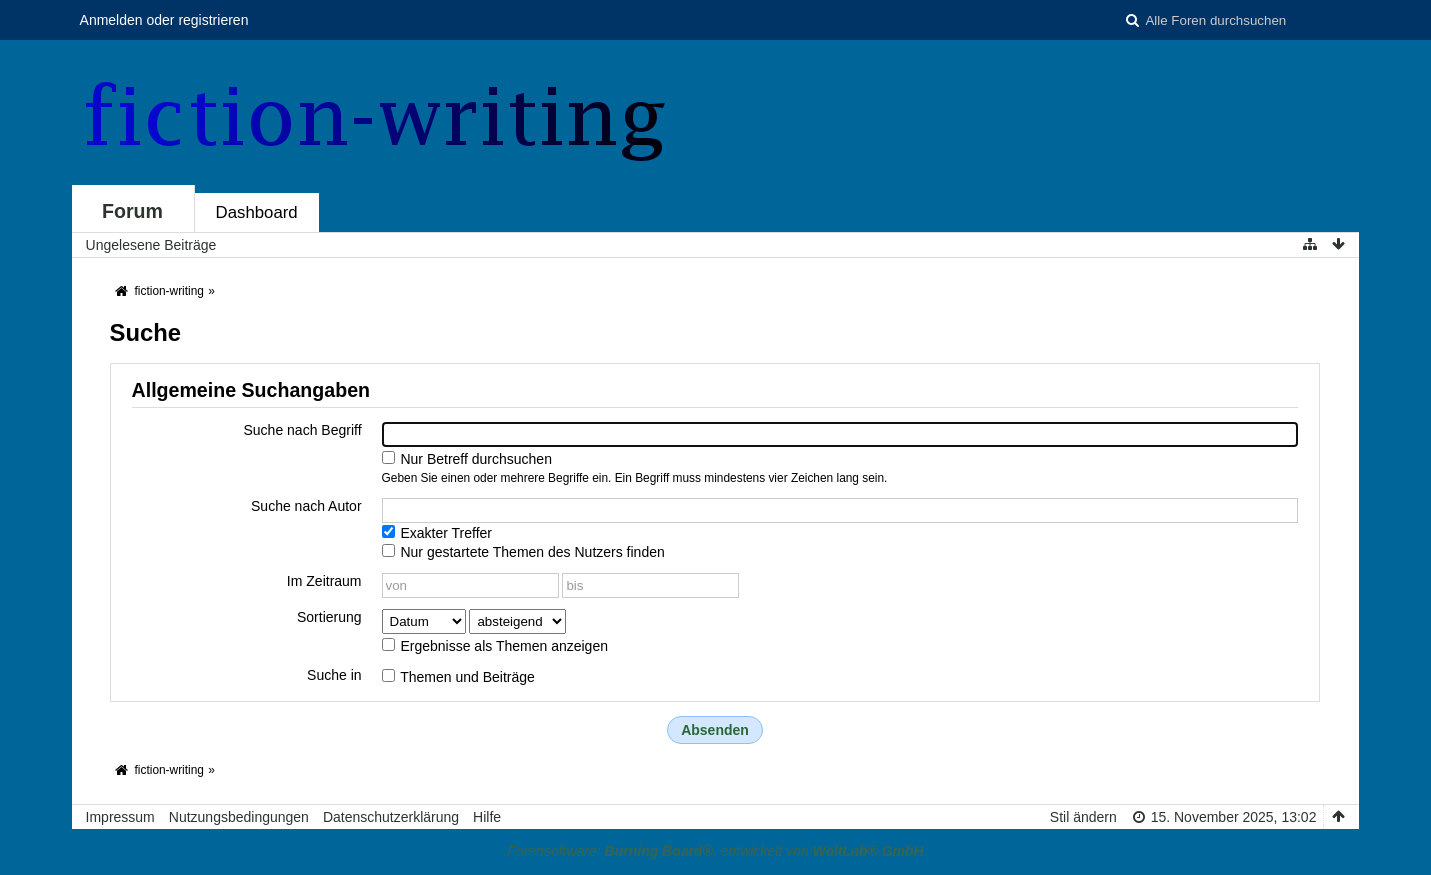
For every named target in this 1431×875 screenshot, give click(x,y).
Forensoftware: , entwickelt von (715, 851)
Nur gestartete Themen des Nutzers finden (523, 552)
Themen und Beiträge (458, 677)
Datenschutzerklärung (391, 817)
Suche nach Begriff (303, 430)
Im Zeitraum (324, 581)
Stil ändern (1083, 817)
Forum (132, 211)
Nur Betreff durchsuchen (467, 459)
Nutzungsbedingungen (239, 817)
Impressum (120, 817)
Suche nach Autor (306, 506)
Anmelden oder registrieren (164, 20)
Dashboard (257, 212)
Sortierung (329, 617)
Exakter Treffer (437, 533)
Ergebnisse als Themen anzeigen (495, 646)
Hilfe (487, 817)
